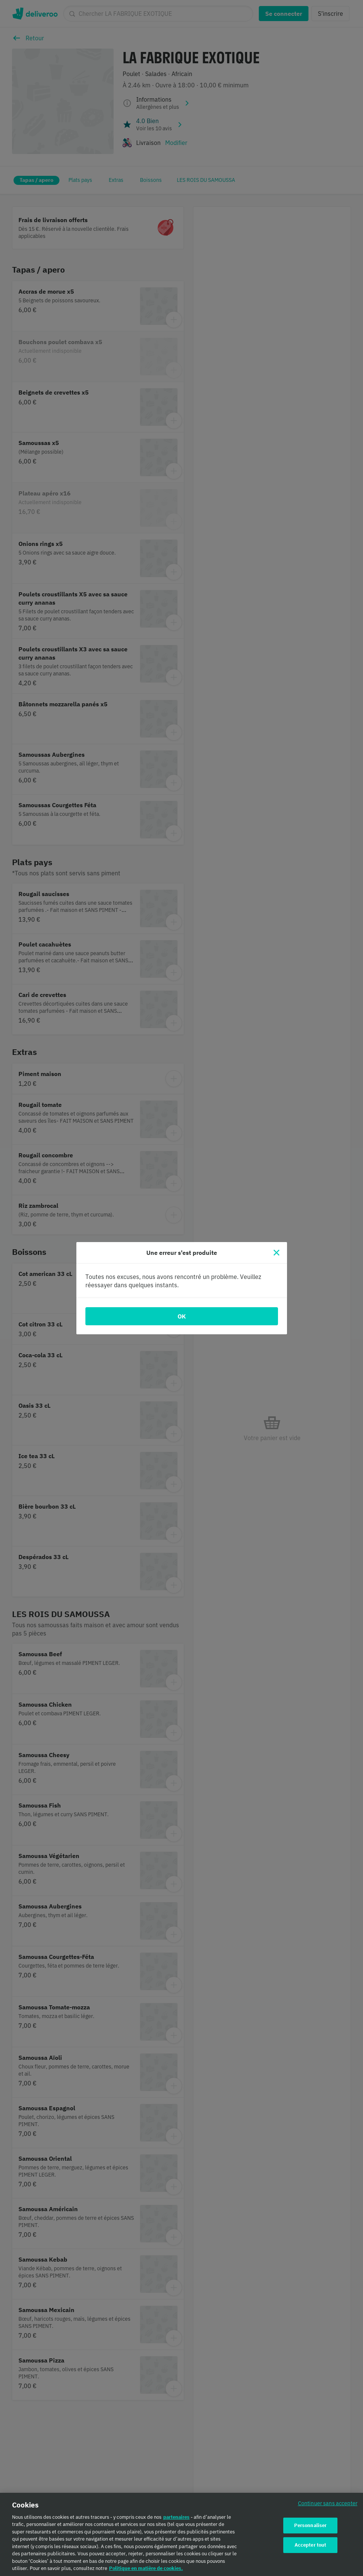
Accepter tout (311, 2545)
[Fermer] (276, 1252)
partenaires (176, 2517)
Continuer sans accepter (327, 2503)
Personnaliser (310, 2526)
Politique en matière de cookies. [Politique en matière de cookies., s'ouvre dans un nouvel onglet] (146, 2568)
